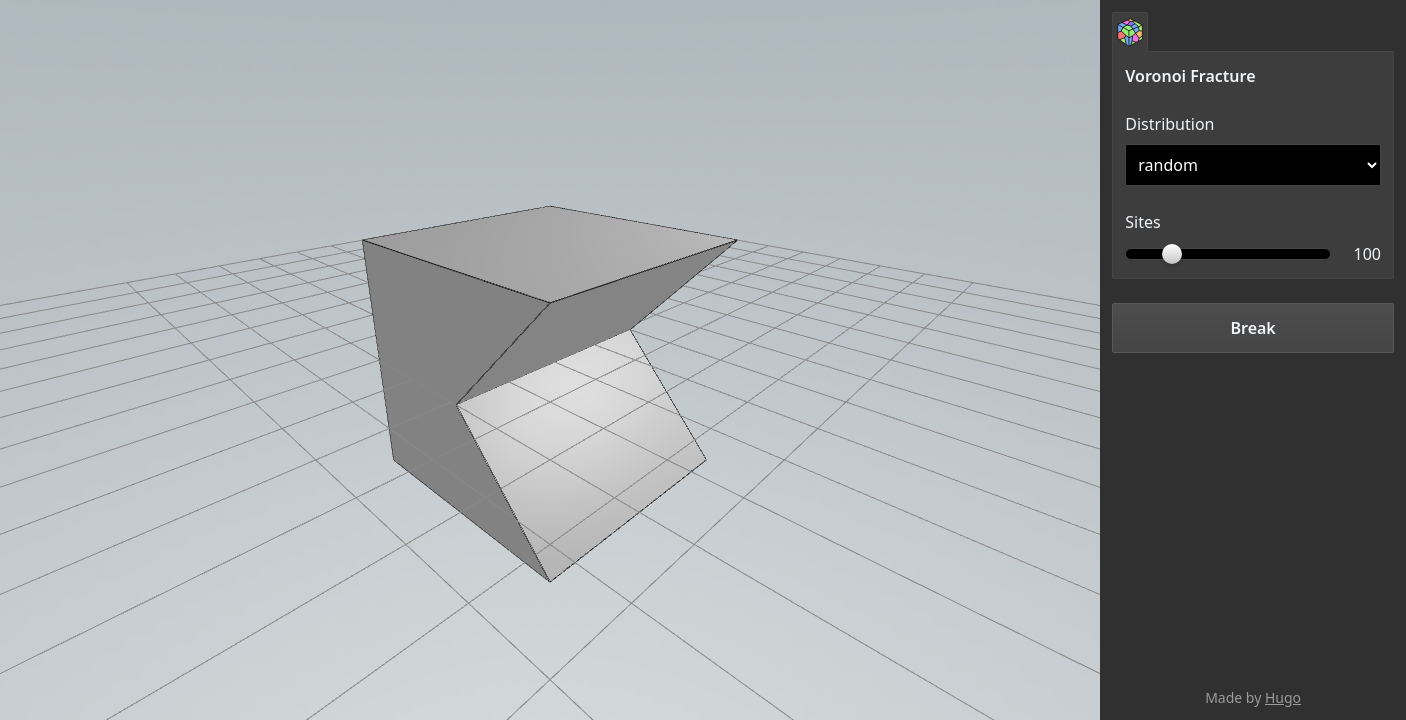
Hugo (1283, 697)
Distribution (1169, 124)
